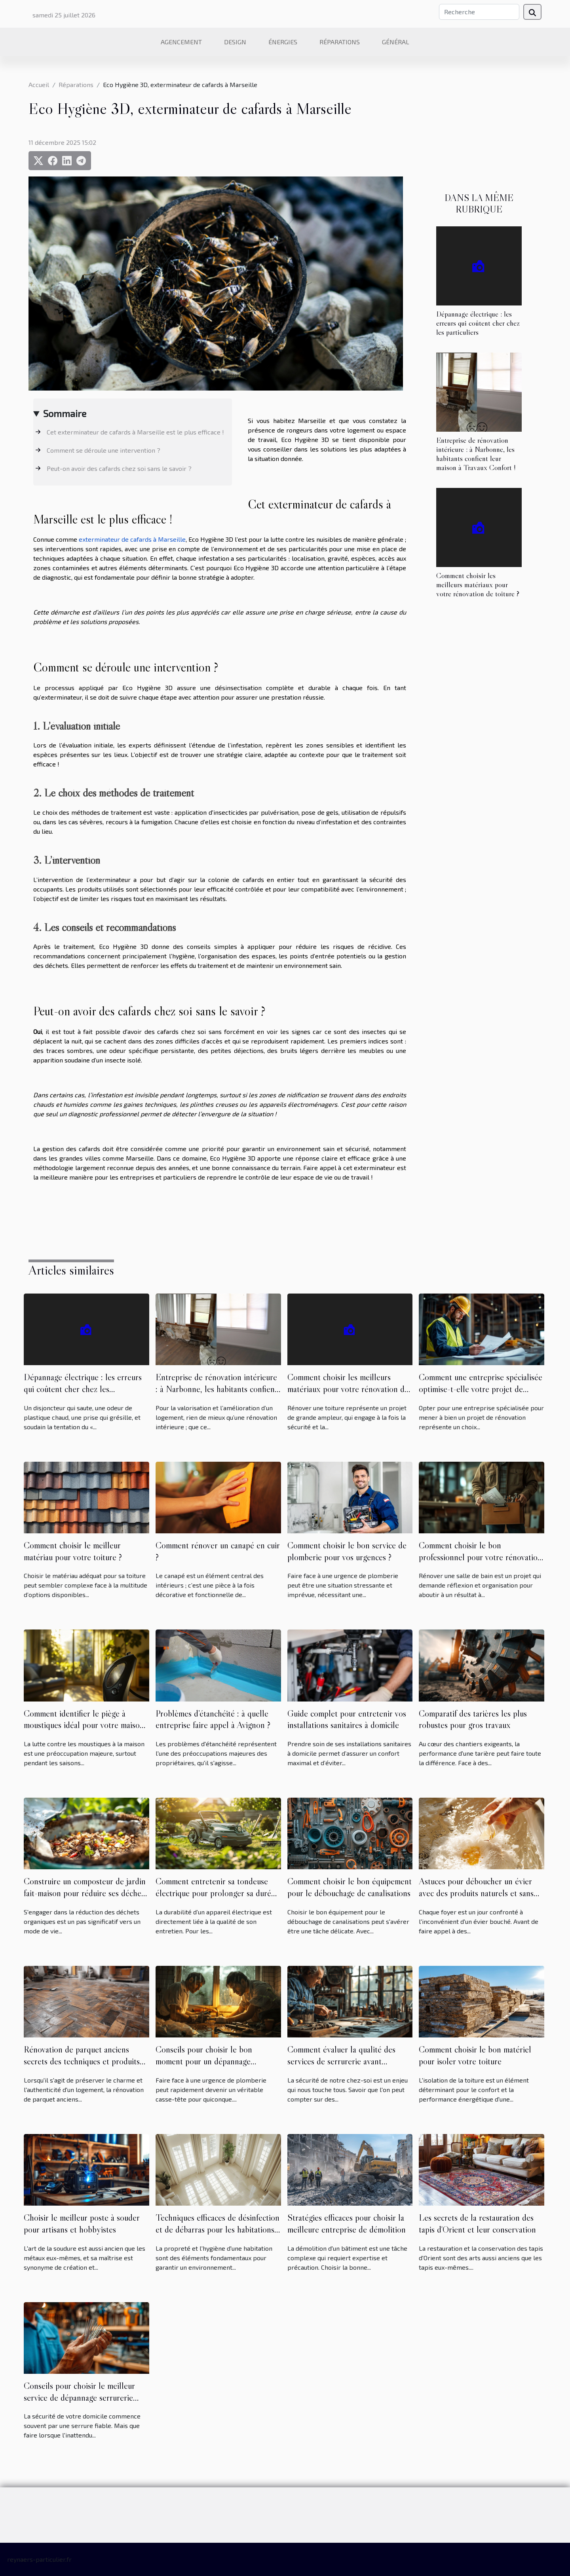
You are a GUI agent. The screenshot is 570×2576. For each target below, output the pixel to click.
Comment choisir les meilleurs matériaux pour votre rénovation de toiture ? (477, 584)
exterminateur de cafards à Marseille (132, 539)
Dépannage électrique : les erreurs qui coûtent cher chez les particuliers (478, 323)
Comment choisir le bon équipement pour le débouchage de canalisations (349, 1887)
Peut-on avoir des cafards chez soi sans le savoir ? (119, 468)
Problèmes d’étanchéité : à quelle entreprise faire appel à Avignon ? (213, 1719)
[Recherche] (479, 12)
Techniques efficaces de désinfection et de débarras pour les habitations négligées (217, 2229)
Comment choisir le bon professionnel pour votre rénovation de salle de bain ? (480, 1557)
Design (235, 42)
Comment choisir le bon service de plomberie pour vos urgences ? (347, 1551)
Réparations (339, 42)
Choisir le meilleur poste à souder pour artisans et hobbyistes (82, 2223)
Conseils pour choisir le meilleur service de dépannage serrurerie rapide (79, 2397)
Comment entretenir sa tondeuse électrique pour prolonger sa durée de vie (215, 1893)
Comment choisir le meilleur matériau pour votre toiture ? (73, 1551)
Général (395, 42)
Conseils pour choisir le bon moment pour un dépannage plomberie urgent (204, 2061)
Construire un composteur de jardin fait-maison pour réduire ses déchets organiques (85, 1893)
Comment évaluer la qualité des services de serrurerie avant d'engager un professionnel (341, 2061)
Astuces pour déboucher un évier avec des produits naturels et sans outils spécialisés (476, 1893)
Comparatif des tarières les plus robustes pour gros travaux (473, 1719)
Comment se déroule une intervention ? (103, 450)
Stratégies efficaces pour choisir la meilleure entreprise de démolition (346, 2223)
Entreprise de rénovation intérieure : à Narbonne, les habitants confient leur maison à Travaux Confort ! (476, 453)
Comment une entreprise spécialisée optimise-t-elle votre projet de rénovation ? (480, 1388)
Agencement (181, 42)
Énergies (282, 42)
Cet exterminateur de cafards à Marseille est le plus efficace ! (135, 432)
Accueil (38, 84)
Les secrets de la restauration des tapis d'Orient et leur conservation (477, 2223)
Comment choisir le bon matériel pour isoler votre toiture (475, 2055)
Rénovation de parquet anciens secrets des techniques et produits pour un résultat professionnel (82, 2061)
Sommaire (64, 413)
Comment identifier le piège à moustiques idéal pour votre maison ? (84, 1725)
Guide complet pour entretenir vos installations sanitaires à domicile (346, 1719)
